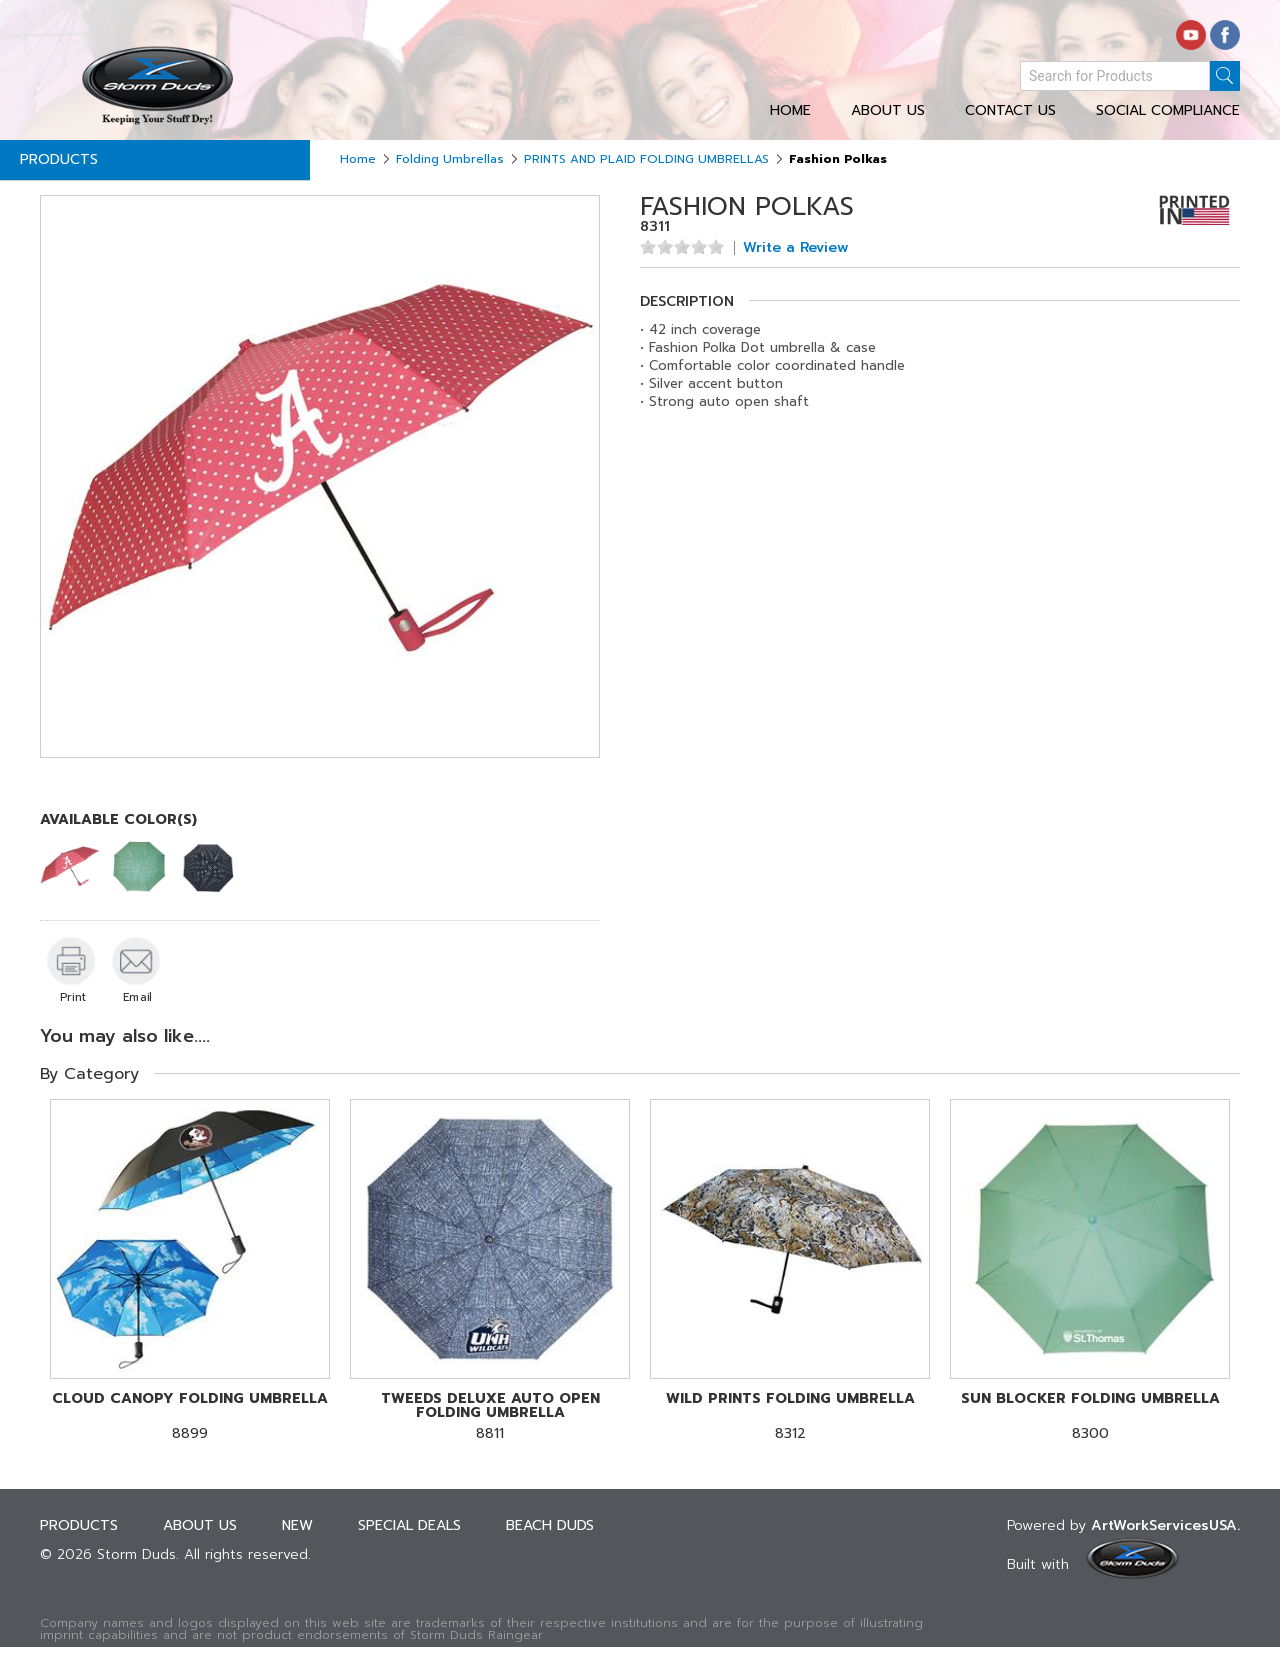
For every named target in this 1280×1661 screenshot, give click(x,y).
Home (790, 111)
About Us (888, 111)
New (297, 1525)
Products (59, 159)
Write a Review (796, 248)
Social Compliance (1168, 111)
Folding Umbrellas (450, 159)
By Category (89, 1074)
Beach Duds (550, 1525)
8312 (790, 1416)
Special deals (409, 1525)
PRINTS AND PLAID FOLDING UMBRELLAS (646, 159)
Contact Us (1010, 111)
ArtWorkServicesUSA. (1165, 1525)
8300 (1090, 1416)
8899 (190, 1416)
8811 (490, 1416)
